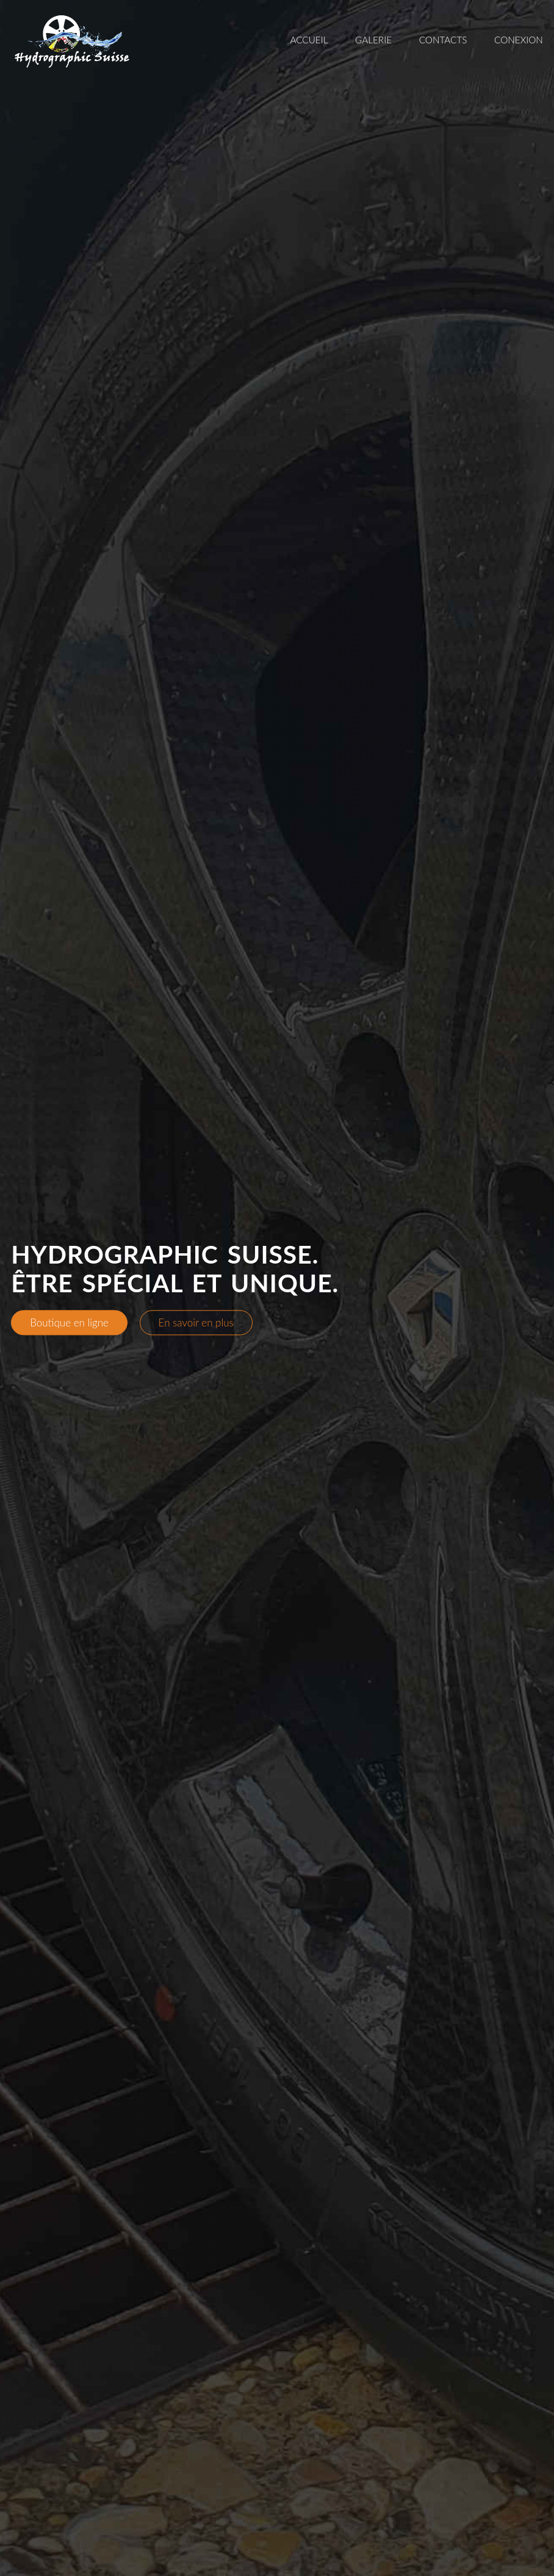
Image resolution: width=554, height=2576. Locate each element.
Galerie (373, 39)
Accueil (309, 39)
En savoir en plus (196, 1322)
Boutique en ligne (69, 1322)
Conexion (518, 39)
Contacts (443, 39)
